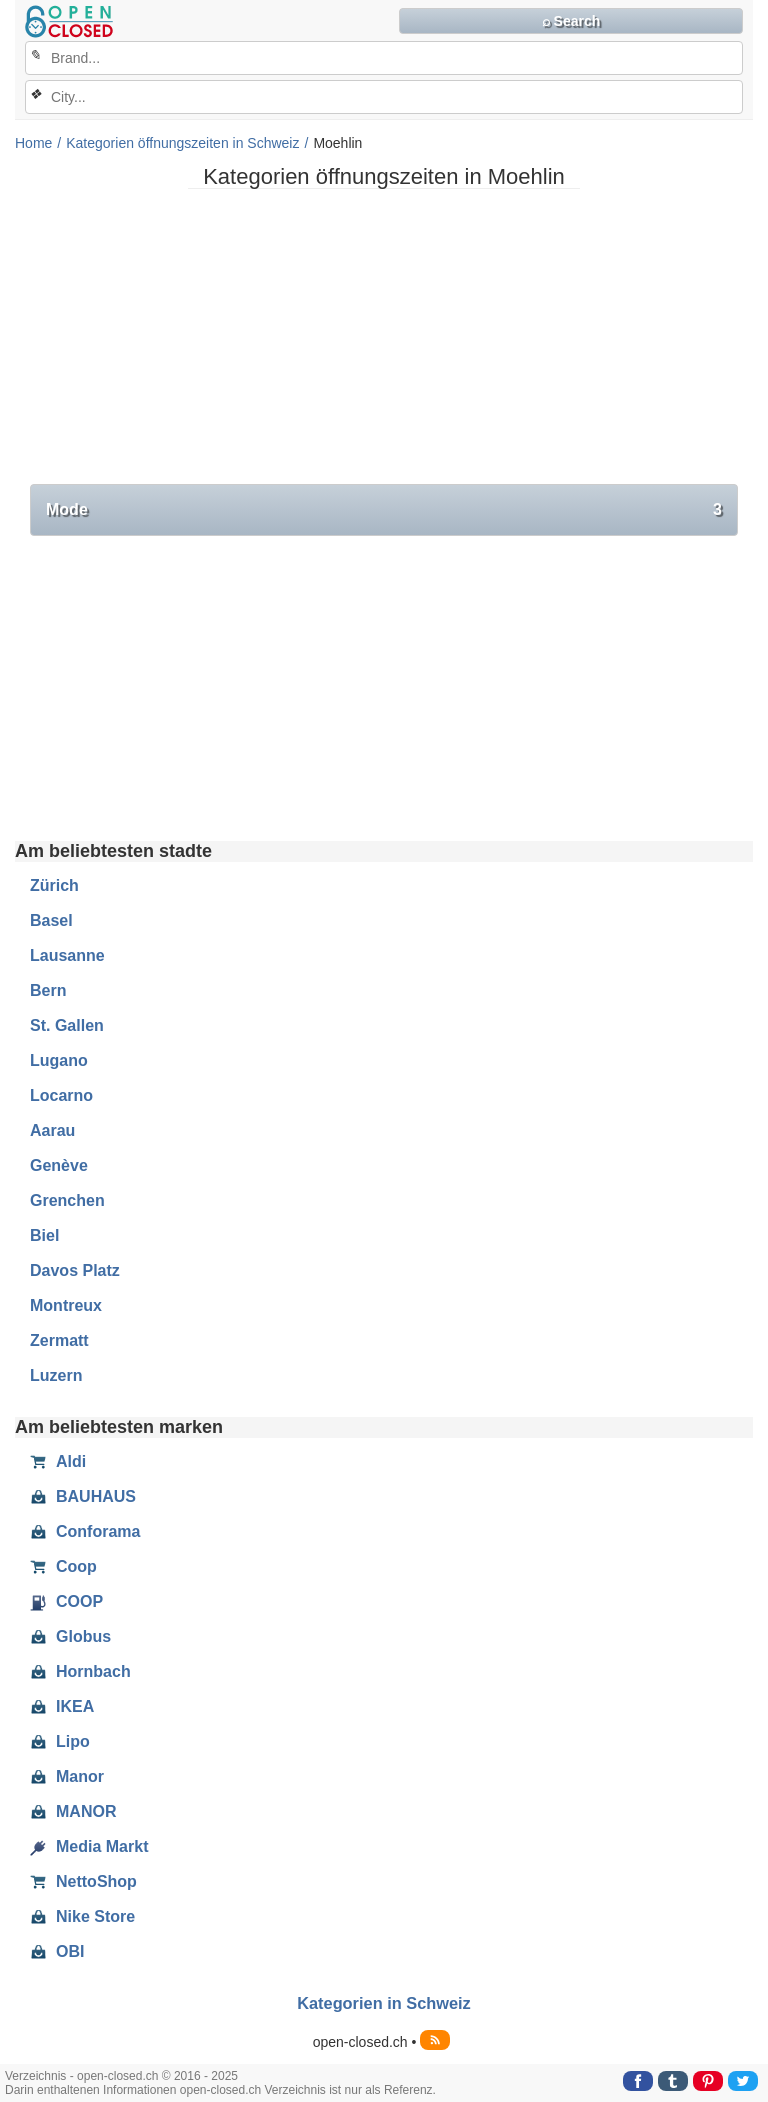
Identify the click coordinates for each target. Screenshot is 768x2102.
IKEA (62, 1707)
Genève (59, 1165)
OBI (57, 1952)
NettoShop (83, 1882)
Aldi (58, 1462)
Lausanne (67, 955)
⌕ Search (571, 21)
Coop (63, 1567)
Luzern (56, 1375)
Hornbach (80, 1672)
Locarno (61, 1095)
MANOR (73, 1812)
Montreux (66, 1305)
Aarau (52, 1130)
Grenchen (67, 1200)
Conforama (85, 1532)
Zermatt (59, 1340)
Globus (70, 1637)
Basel (51, 920)
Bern (48, 990)
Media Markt (89, 1847)
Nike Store (82, 1917)
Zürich (54, 885)
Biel (44, 1235)
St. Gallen (67, 1025)
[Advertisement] (384, 344)
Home (33, 143)
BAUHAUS (83, 1497)
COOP (66, 1602)
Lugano (59, 1060)
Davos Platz (75, 1270)
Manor (67, 1777)
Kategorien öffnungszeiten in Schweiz (182, 143)
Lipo (60, 1742)
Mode (384, 510)
